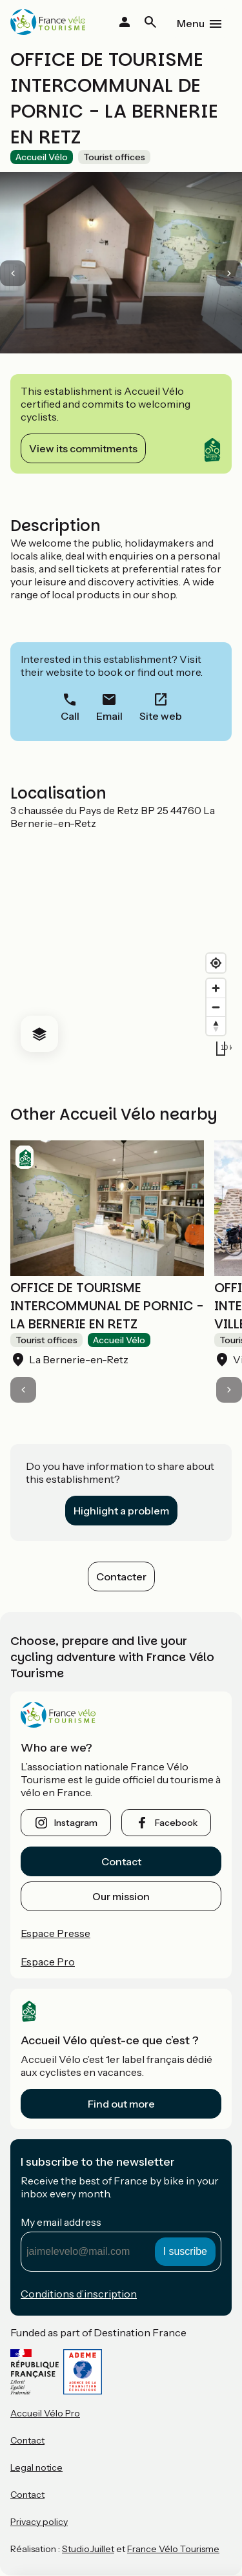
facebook (176, 1822)
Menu (191, 23)
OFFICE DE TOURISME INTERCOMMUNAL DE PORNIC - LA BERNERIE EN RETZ (106, 1306)
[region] (121, 946)
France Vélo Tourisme (173, 2549)
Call (70, 715)
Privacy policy (39, 2522)
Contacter (121, 1576)
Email (109, 715)
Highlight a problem (121, 1510)
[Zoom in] (216, 988)
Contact (121, 1861)
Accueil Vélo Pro (45, 2413)
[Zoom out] (216, 1007)
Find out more (121, 2103)
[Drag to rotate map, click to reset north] (216, 1025)
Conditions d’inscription (79, 2293)
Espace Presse (55, 1933)
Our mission (121, 1896)
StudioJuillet (88, 2549)
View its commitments (83, 448)
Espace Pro (48, 1961)
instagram (75, 1822)
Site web (160, 715)
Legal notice (36, 2467)
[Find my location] (216, 963)
